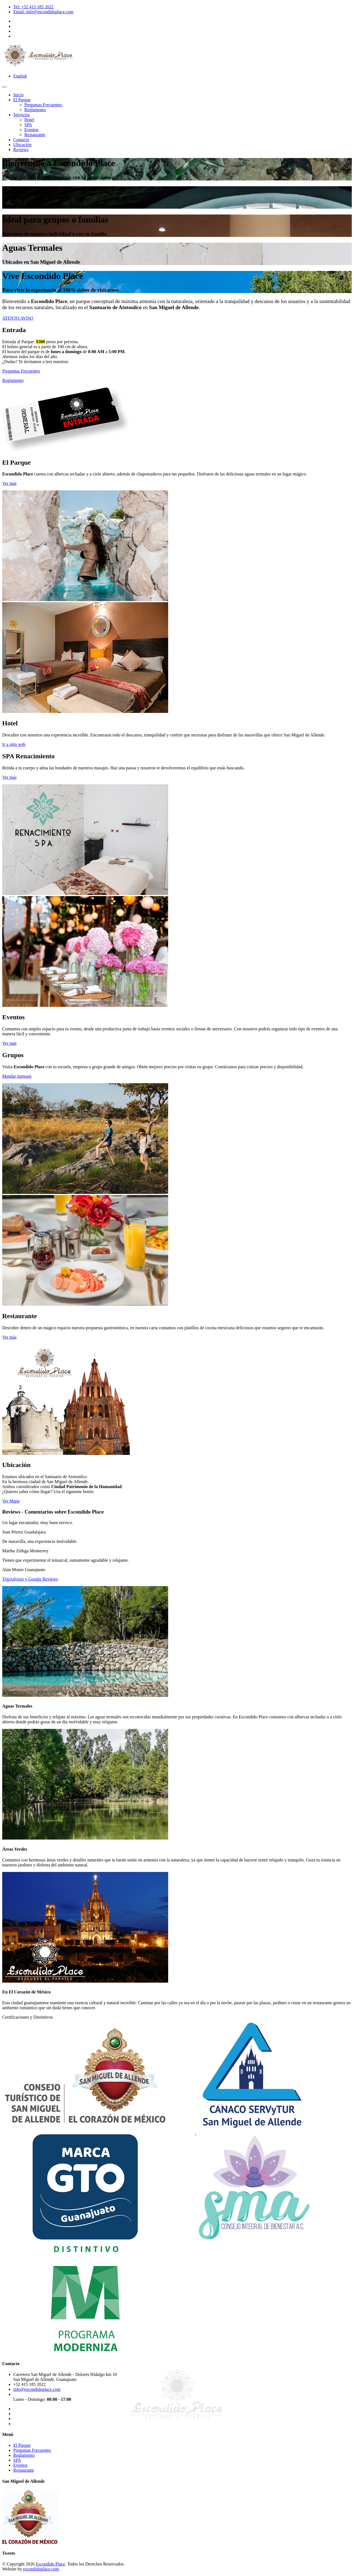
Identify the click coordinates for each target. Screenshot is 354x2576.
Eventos (31, 129)
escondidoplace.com (41, 2569)
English (20, 76)
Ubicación (22, 144)
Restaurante (34, 134)
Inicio (18, 94)
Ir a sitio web (13, 744)
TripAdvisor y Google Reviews (30, 1579)
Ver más (9, 483)
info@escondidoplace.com (37, 2389)
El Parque (22, 99)
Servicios (21, 114)
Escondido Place (50, 2564)
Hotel (29, 119)
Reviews (20, 149)
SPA (28, 124)
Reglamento (35, 109)
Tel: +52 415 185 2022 (33, 6)
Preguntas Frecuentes (43, 104)
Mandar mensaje (17, 1076)
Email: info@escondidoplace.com (43, 11)
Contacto (21, 139)
